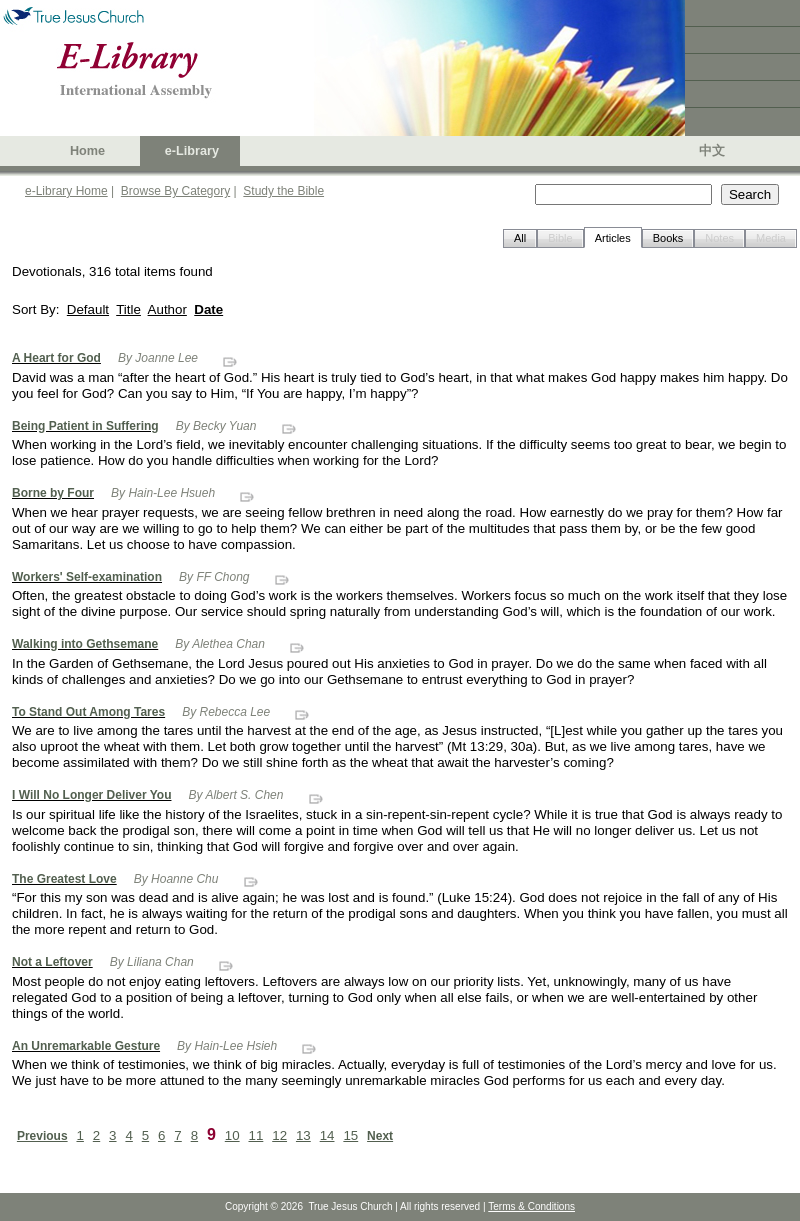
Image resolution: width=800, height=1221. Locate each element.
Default (88, 309)
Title (128, 309)
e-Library (192, 151)
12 (279, 1135)
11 (256, 1135)
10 (232, 1135)
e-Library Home (66, 191)
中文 (712, 151)
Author (167, 309)
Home (87, 151)
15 (350, 1135)
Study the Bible (283, 191)
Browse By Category (175, 191)
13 (303, 1135)
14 (327, 1135)
